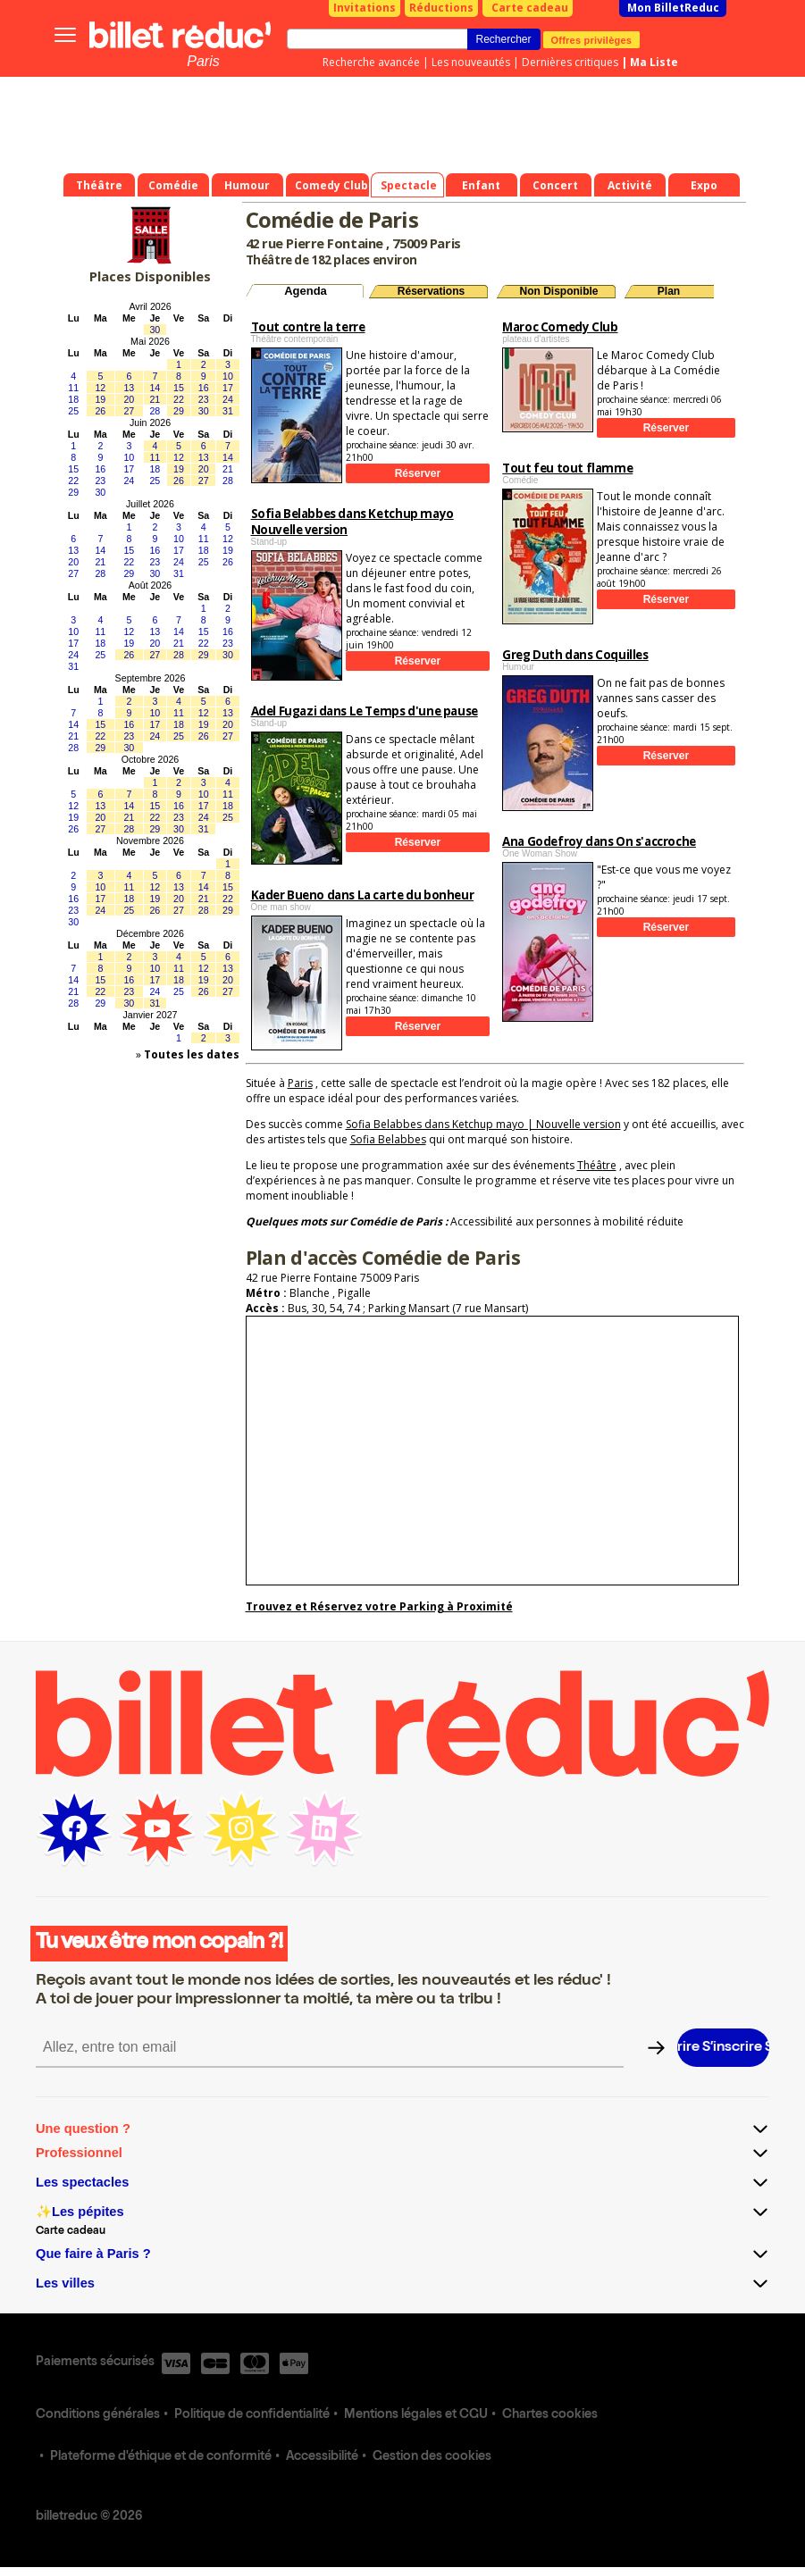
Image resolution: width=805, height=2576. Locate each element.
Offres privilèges (592, 39)
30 (154, 329)
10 (227, 376)
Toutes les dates (191, 1054)
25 (73, 411)
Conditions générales (98, 2415)
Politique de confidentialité (252, 2415)
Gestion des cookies (432, 2457)
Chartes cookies (550, 2415)
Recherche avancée (371, 62)
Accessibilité (322, 2457)
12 (100, 387)
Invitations (364, 7)
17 (227, 387)
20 (128, 399)
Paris (203, 61)
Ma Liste (654, 62)
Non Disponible (559, 291)
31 (227, 411)
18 (73, 399)
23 (203, 399)
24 (227, 399)
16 (203, 387)
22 (178, 399)
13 (128, 387)
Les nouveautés (471, 62)
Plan (669, 291)
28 (154, 411)
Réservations (431, 291)
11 (73, 387)
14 (154, 387)
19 (100, 399)
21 (154, 399)
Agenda (305, 290)
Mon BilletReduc (673, 7)
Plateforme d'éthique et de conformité (161, 2457)
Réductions (441, 7)
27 (128, 411)
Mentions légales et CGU (416, 2415)
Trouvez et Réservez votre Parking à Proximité (379, 1606)
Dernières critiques (570, 62)
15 (178, 387)
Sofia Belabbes (388, 1139)
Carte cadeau (529, 7)
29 (178, 411)
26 (100, 411)
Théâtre (596, 1165)
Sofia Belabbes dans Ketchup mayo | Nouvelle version (483, 1124)
